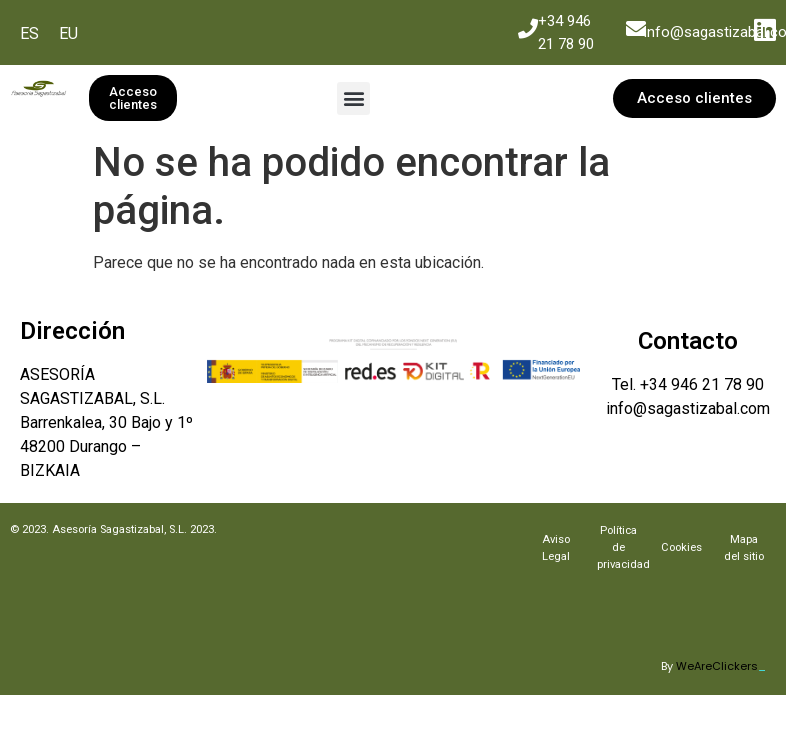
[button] (353, 98)
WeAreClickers (721, 666)
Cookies (681, 547)
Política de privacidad (623, 547)
